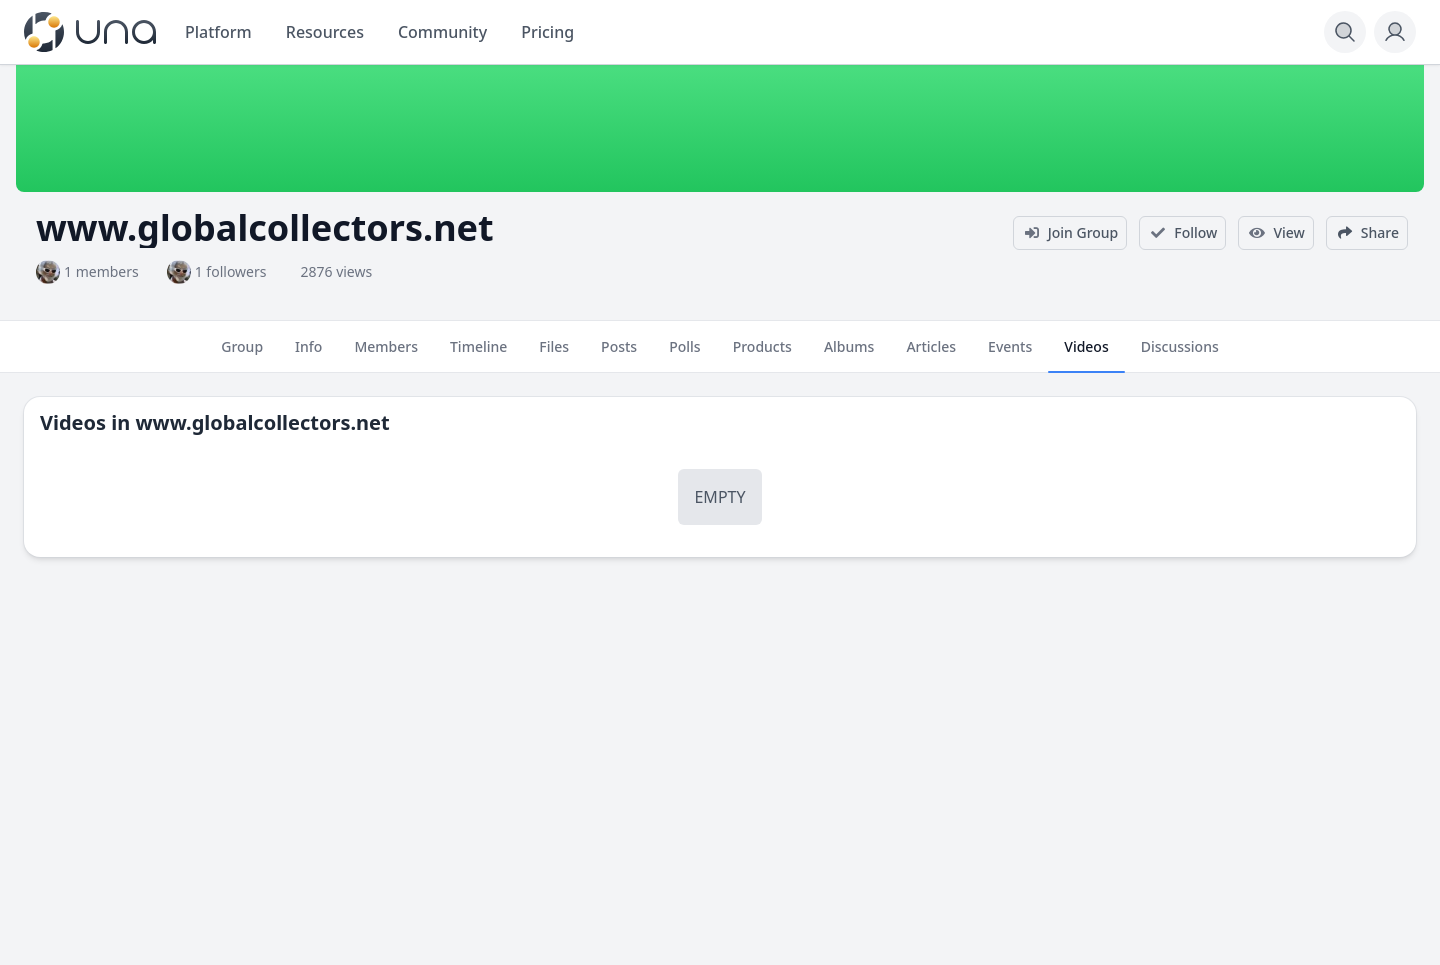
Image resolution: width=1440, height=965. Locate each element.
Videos (1086, 355)
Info (308, 355)
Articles (931, 355)
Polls (684, 355)
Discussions (1180, 355)
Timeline (478, 355)
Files (554, 355)
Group (242, 355)
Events (1010, 355)
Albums (849, 355)
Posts (619, 355)
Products (762, 355)
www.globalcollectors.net (262, 422)
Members (386, 355)
